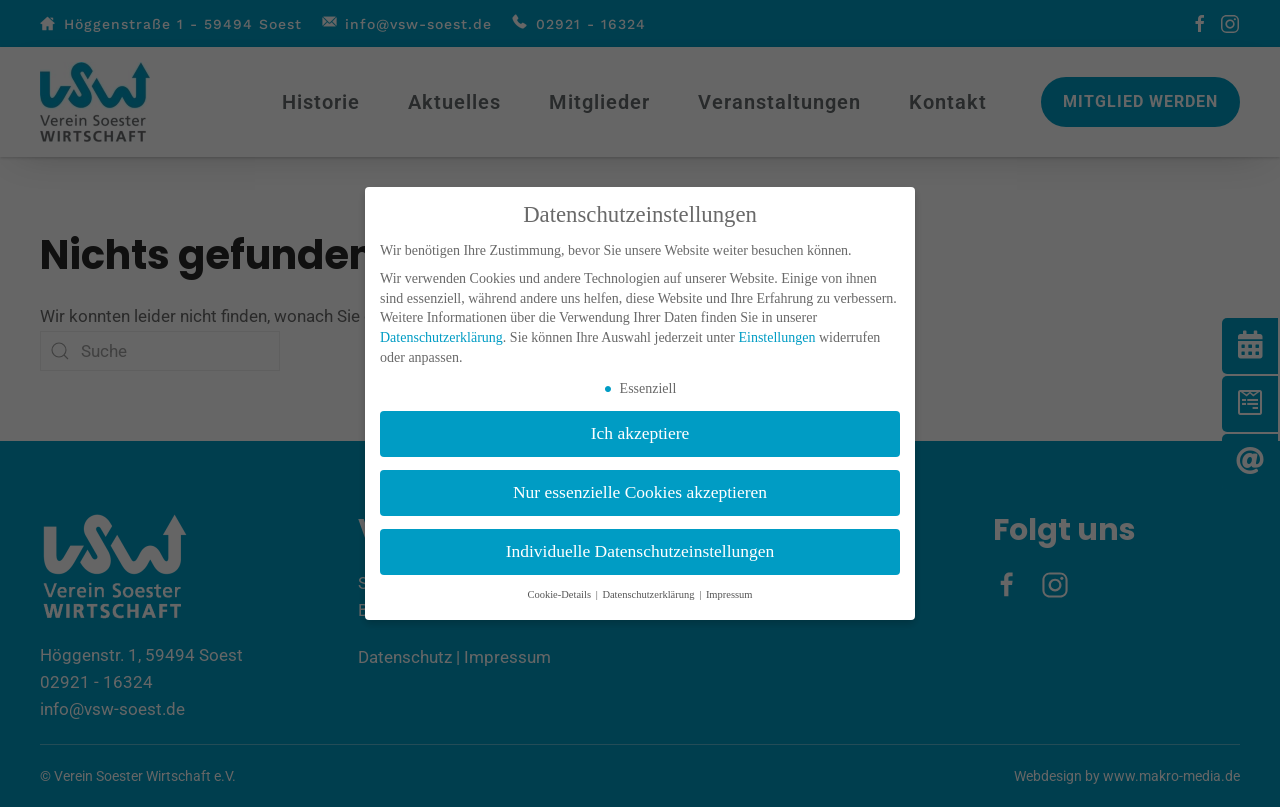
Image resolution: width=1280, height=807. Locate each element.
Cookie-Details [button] (560, 594)
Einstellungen (776, 337)
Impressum (729, 594)
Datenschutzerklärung (441, 337)
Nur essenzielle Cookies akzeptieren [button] (640, 492)
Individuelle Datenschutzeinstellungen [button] (640, 551)
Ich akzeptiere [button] (640, 433)
